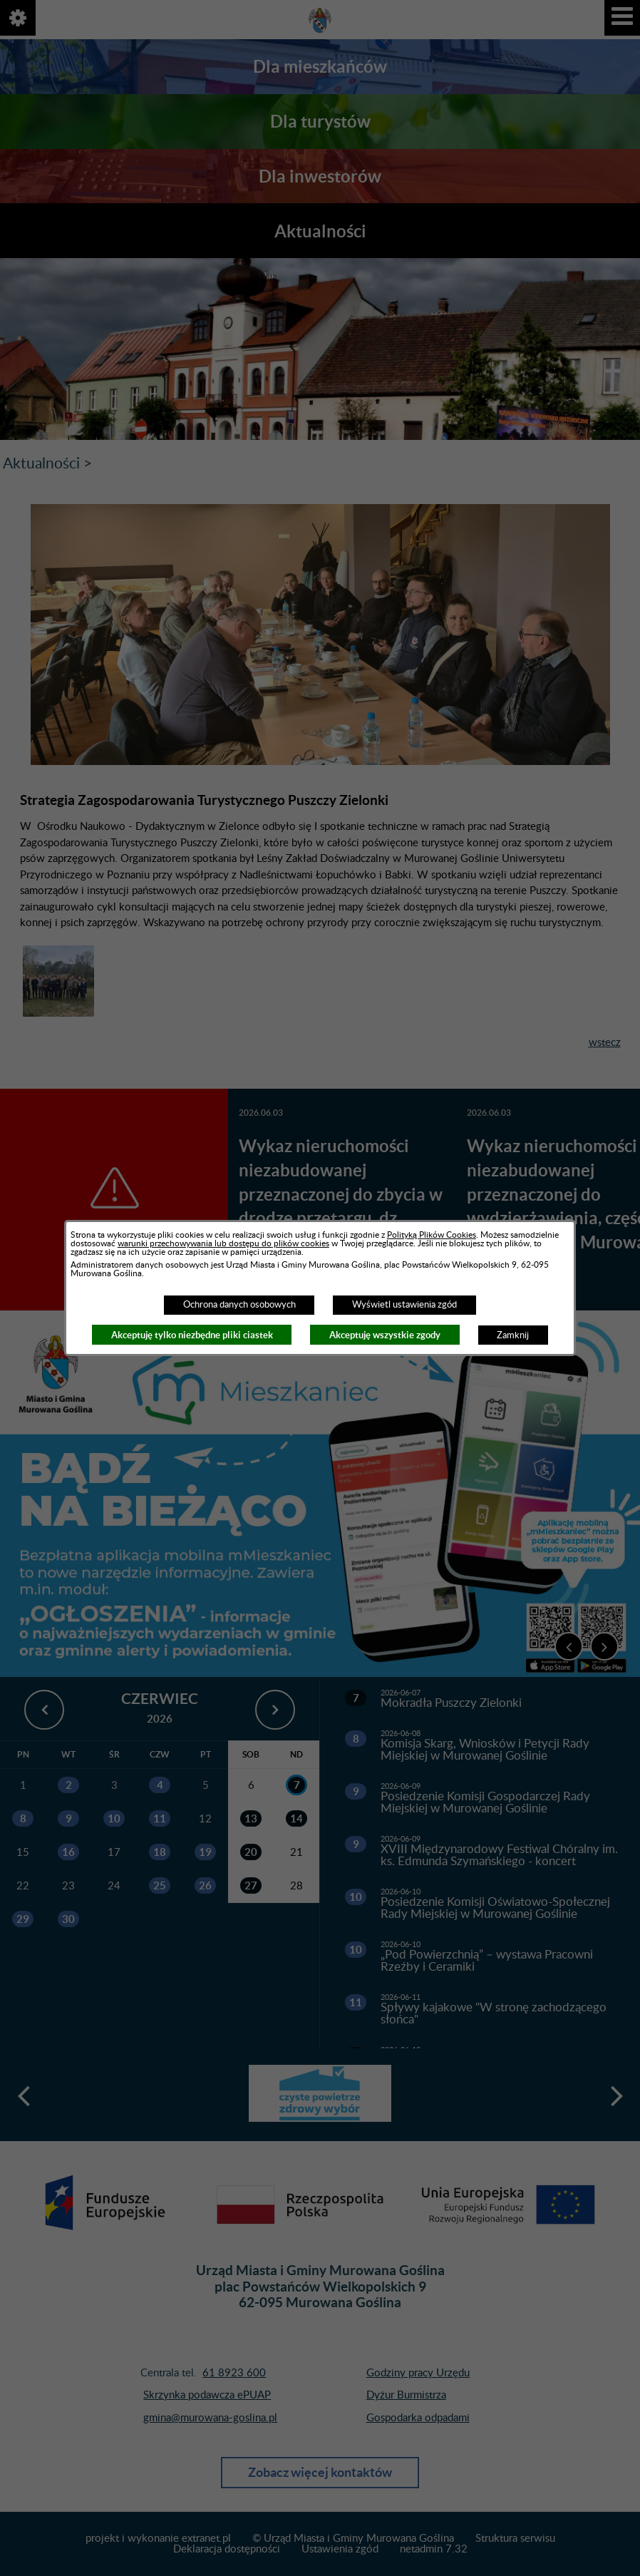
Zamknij (513, 1335)
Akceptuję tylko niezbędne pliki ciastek (192, 1335)
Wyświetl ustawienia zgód (404, 1305)
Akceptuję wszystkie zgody (384, 1335)
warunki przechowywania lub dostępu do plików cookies (223, 1243)
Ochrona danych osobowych (239, 1305)
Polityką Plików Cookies (431, 1235)
